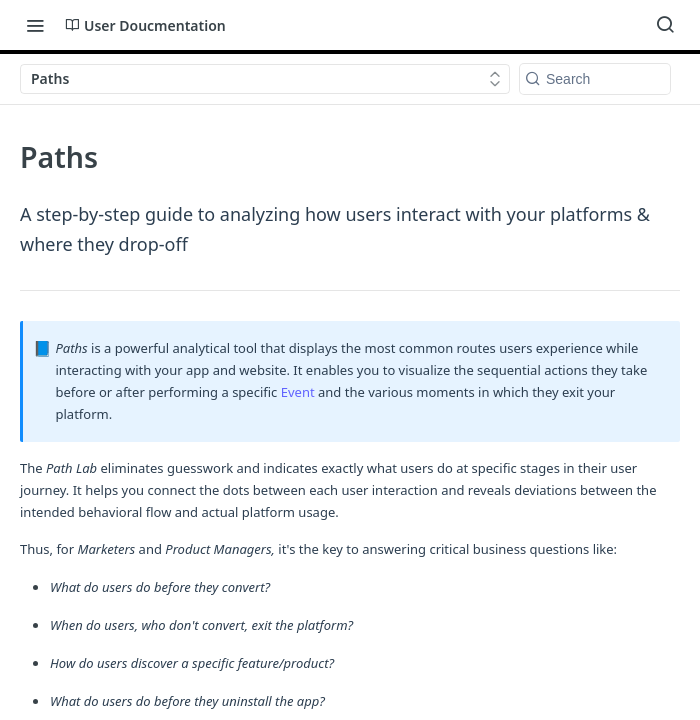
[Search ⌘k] (665, 25)
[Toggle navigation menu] (35, 25)
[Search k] (595, 79)
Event (299, 392)
